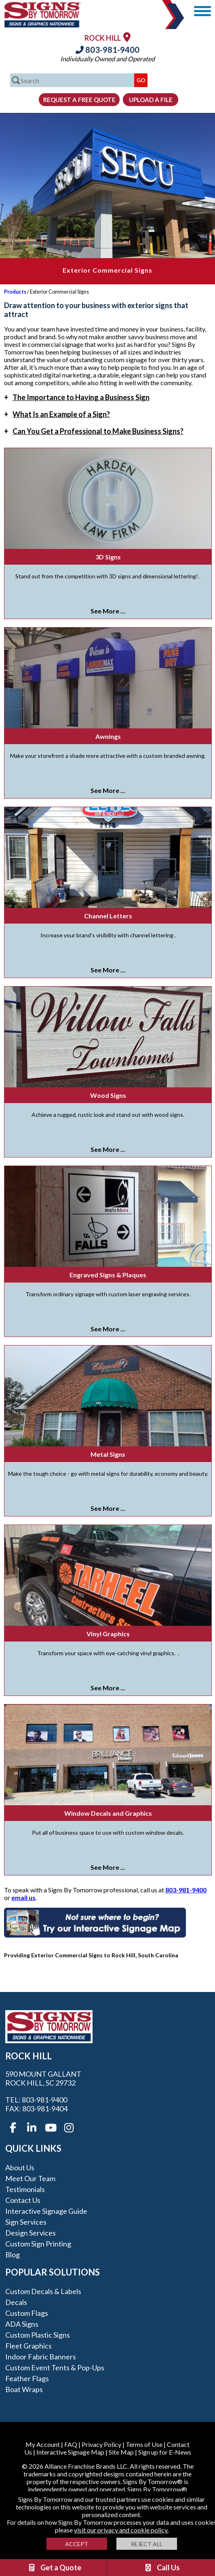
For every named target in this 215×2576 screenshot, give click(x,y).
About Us (19, 2167)
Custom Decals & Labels (43, 2291)
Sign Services (25, 2221)
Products (15, 291)
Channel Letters (108, 916)
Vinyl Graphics (108, 1633)
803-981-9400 (107, 49)
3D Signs (108, 557)
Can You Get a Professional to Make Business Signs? (93, 431)
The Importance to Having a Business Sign (77, 397)
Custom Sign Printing (38, 2243)
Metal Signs (108, 1454)
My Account (42, 2444)
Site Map (121, 2452)
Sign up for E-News (164, 2452)
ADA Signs (21, 2323)
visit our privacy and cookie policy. (121, 2530)
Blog (12, 2254)
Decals (16, 2302)
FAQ (70, 2444)
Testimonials (25, 2189)
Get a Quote (54, 2567)
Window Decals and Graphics (108, 1813)
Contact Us (22, 2200)
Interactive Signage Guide (46, 2211)
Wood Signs (108, 1095)
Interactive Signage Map (70, 2452)
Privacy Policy (101, 2444)
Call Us (161, 2567)
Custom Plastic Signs (37, 2334)
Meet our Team (30, 2178)
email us (23, 1897)
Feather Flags (27, 2378)
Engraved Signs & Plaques (108, 1275)
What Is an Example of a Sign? (57, 414)
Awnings (108, 736)
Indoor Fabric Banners (40, 2356)
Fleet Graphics (28, 2345)
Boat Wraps (24, 2389)
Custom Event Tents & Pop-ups (54, 2367)
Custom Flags (26, 2313)
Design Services (30, 2232)
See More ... (108, 611)
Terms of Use (144, 2444)
